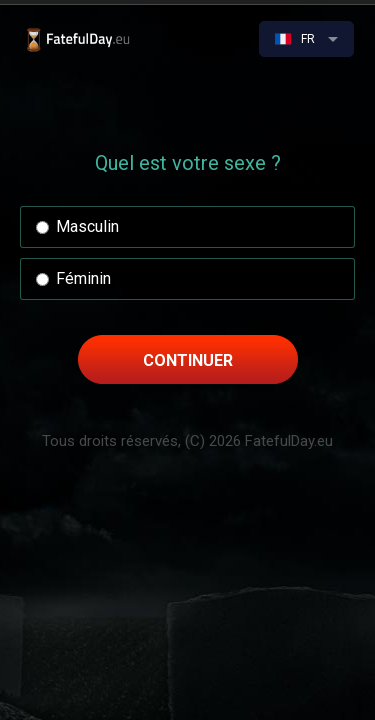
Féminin (73, 278)
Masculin (77, 226)
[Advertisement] (187, 105)
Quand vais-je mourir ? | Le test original (80, 40)
